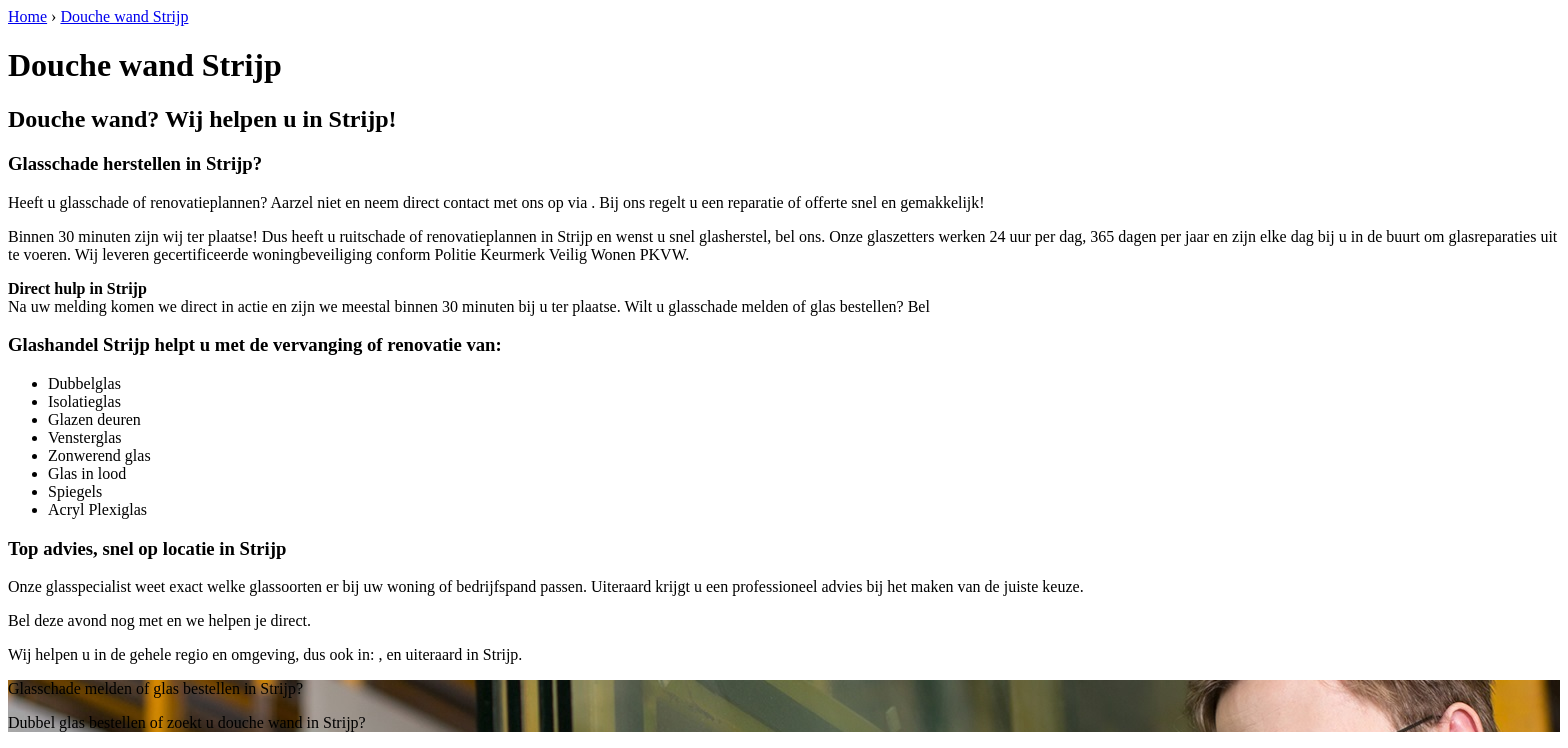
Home (27, 16)
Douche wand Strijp (124, 16)
